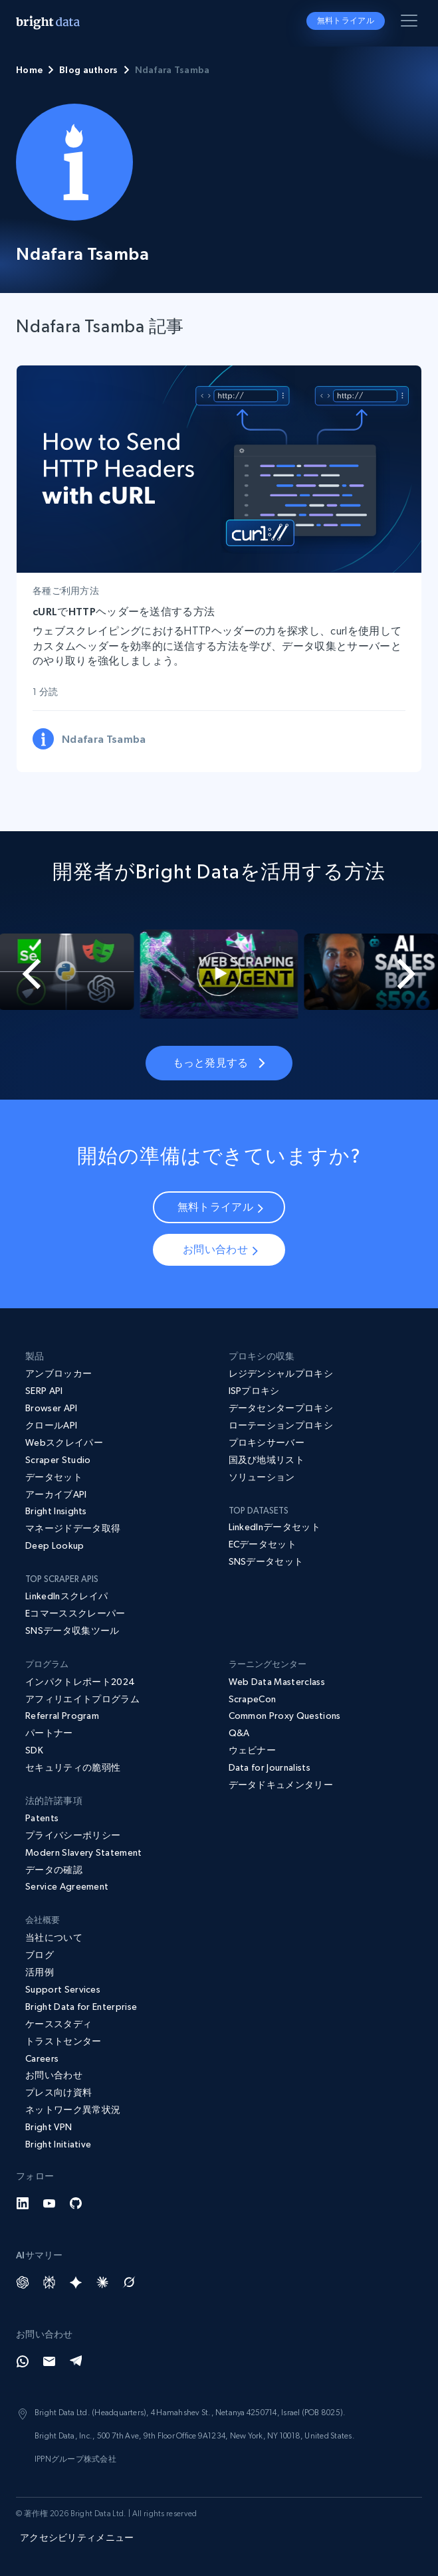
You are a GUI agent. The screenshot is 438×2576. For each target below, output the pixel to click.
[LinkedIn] (22, 2203)
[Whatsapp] (22, 2361)
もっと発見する (219, 1062)
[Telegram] (75, 2361)
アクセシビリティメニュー (77, 2537)
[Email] (49, 2361)
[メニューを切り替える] (411, 23)
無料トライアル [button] (345, 20)
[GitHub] (75, 2203)
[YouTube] (49, 2203)
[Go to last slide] (23, 974)
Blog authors (88, 69)
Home (29, 69)
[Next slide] (414, 974)
